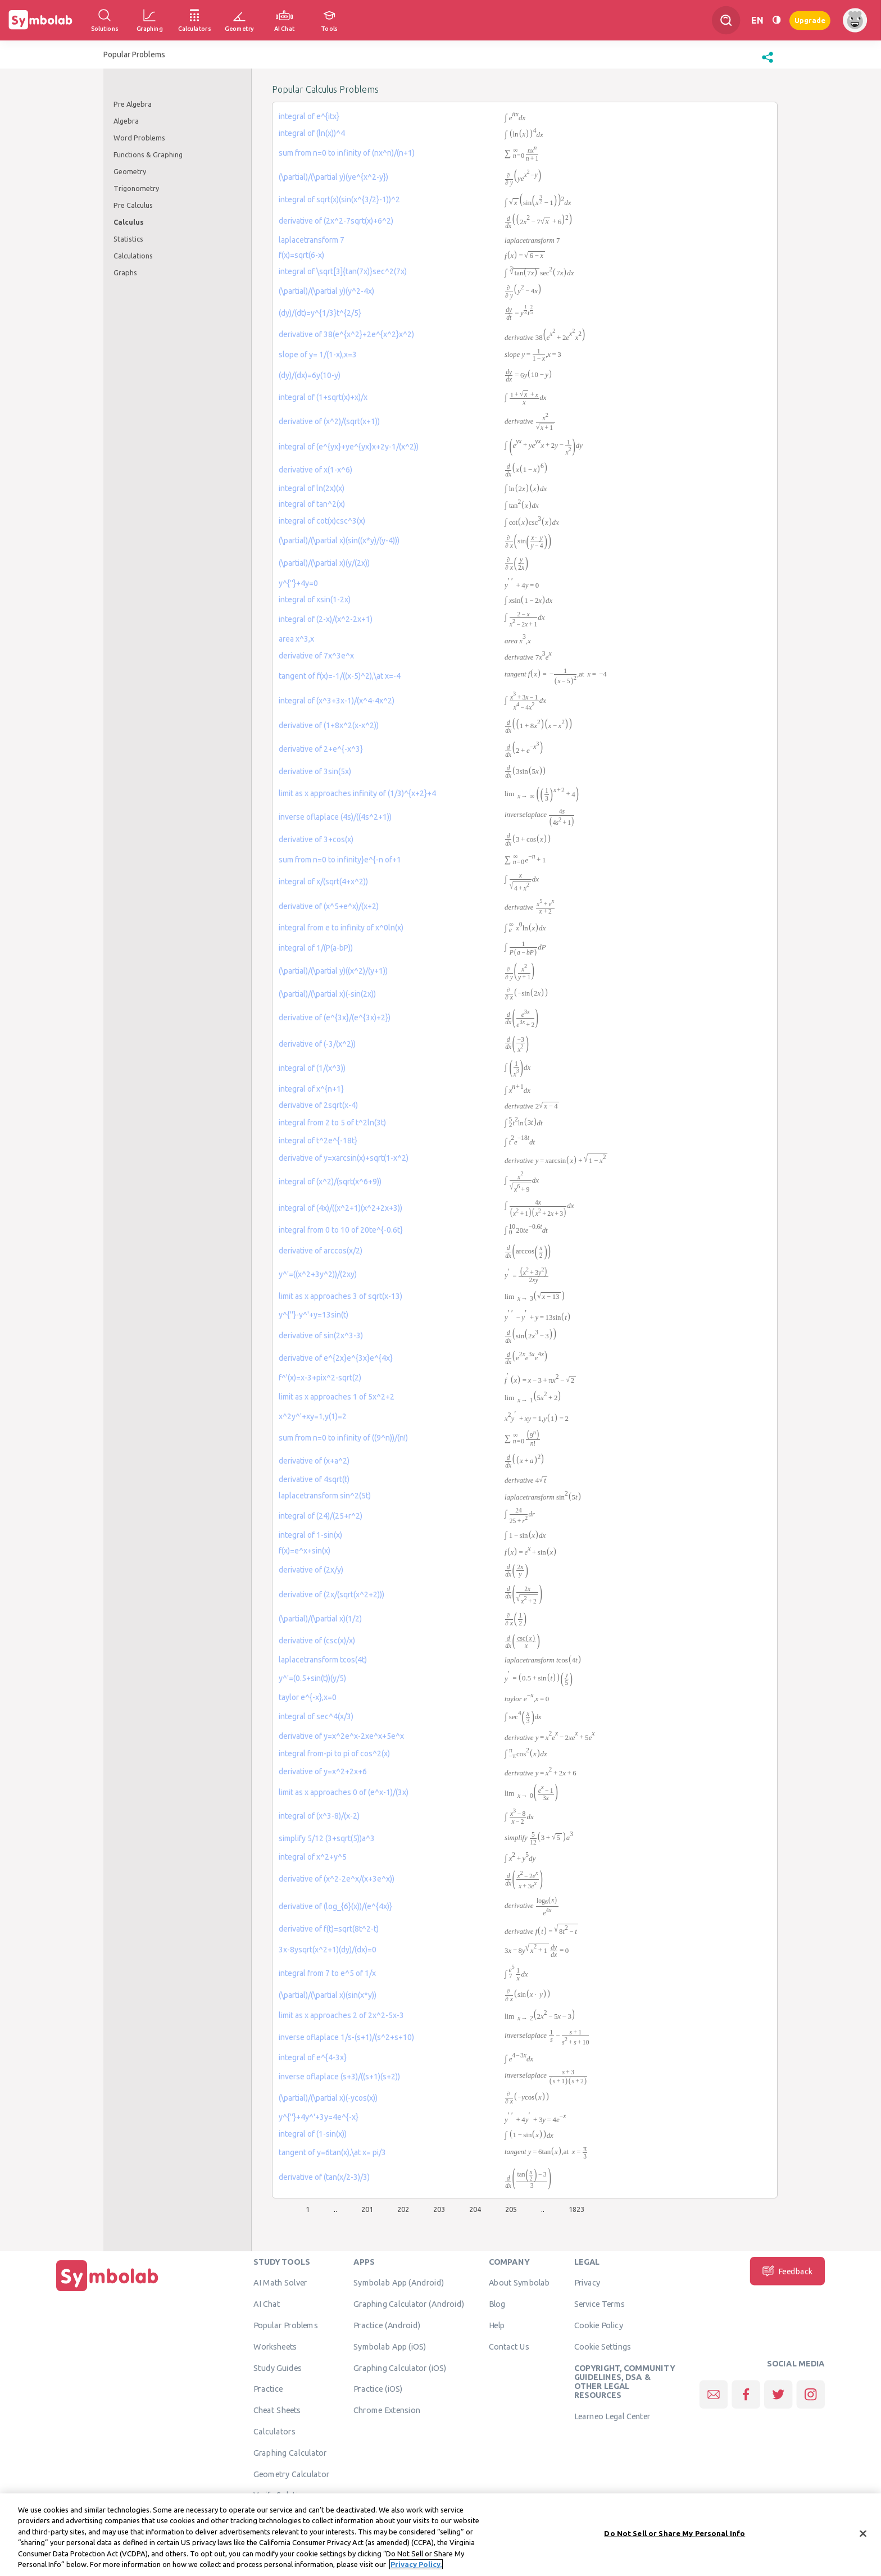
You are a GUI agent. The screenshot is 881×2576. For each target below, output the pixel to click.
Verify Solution (280, 2494)
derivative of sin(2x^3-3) (321, 1335)
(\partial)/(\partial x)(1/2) (320, 1618)
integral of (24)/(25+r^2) (320, 1515)
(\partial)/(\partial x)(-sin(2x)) (327, 993)
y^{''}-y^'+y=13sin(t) (313, 1314)
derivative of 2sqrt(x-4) (318, 1105)
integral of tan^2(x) (312, 503)
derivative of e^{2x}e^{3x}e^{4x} (336, 1357)
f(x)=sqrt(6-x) (301, 255)
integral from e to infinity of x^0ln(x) (341, 927)
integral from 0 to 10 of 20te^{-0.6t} (341, 1229)
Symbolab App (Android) (398, 2282)
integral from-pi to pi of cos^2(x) (334, 1753)
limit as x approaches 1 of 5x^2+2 (336, 1396)
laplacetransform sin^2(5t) (325, 1495)
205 (511, 2209)
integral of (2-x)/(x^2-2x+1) (326, 619)
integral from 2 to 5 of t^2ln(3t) (332, 1122)
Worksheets (275, 2346)
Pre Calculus (133, 205)
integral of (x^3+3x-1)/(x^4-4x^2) (336, 700)
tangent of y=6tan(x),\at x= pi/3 (332, 2152)
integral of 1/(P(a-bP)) (316, 947)
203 (439, 2209)
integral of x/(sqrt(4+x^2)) (323, 881)
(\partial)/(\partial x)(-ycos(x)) (328, 2097)
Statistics (128, 239)
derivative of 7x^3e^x (316, 655)
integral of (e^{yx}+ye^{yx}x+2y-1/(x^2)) (349, 446)
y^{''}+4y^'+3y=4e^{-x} (318, 2116)
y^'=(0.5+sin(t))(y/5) (312, 1678)
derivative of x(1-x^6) (315, 469)
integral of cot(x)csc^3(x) (322, 520)
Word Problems (139, 138)
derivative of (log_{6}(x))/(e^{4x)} (335, 1906)
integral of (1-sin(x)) (313, 2133)
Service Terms (599, 2303)
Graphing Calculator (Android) (408, 2303)
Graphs (125, 272)
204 (475, 2209)
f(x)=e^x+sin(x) (304, 1550)
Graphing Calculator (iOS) (400, 2367)
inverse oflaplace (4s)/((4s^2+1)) (335, 816)
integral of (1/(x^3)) (312, 1068)
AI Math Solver (280, 2282)
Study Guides (277, 2367)
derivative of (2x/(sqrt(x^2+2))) (331, 1594)
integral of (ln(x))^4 (312, 133)
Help (497, 2324)
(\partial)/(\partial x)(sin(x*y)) (327, 1995)
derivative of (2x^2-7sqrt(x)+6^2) (336, 220)
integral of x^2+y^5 (313, 1856)
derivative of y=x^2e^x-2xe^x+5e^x (341, 1736)
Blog (497, 2303)
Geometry (129, 171)
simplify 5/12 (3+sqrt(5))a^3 (327, 1838)
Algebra (126, 121)
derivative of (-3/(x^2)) (317, 1043)
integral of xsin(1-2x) (315, 599)
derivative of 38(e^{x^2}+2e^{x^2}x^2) (346, 334)
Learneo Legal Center (612, 2415)
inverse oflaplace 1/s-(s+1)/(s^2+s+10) (346, 2037)
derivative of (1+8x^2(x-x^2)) (329, 725)
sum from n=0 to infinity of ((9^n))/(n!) (343, 1437)
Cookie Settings (603, 2346)
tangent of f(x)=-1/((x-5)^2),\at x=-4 (340, 675)
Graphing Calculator (290, 2452)
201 (367, 2209)
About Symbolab (519, 2282)
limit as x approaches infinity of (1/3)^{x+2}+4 (357, 793)
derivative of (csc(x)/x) (317, 1640)
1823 (576, 2209)
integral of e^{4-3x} (313, 2057)
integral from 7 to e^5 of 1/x (327, 1973)
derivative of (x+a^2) (314, 1460)
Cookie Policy (598, 2324)
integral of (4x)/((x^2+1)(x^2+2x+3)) (340, 1207)
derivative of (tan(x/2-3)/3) (324, 2177)
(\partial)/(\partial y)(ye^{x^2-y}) (333, 176)
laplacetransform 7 (311, 239)
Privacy (587, 2282)
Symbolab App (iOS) (389, 2346)
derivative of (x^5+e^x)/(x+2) (329, 906)
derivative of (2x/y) (311, 1569)
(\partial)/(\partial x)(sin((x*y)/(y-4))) (339, 540)
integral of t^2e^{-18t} (318, 1140)
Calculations (133, 256)
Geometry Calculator (291, 2473)
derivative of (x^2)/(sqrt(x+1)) (329, 421)
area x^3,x (296, 638)
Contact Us (509, 2346)
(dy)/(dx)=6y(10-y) (309, 375)
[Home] (107, 2291)
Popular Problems (285, 2324)
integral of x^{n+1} (311, 1088)
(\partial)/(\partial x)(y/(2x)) (324, 562)
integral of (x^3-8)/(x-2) (319, 1815)
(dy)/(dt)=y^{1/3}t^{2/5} (320, 312)
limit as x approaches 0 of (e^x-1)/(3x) (343, 1792)
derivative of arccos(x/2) (320, 1250)
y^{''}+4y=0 (298, 583)
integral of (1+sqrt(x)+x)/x (323, 397)
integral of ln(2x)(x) (311, 488)
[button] (767, 63)
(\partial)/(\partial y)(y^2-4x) (326, 291)
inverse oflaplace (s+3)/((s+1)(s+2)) (339, 2076)
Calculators (274, 2431)
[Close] (863, 2536)
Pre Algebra (132, 104)
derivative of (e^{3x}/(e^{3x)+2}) (334, 1017)
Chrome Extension (386, 2409)
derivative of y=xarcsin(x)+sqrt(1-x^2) (343, 1157)
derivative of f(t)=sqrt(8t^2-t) (329, 1928)
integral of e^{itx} (309, 116)
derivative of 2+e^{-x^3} (321, 748)
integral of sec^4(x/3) (316, 1716)
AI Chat (266, 2303)
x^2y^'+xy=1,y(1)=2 (313, 1416)
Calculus (128, 222)
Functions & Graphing (148, 154)
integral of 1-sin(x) (310, 1534)
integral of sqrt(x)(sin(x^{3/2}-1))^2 (339, 199)
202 (403, 2209)
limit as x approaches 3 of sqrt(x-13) (340, 1296)
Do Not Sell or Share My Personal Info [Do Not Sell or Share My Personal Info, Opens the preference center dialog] (674, 2536)
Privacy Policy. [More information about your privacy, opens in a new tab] (416, 2568)
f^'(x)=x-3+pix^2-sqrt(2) (320, 1377)
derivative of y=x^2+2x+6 (323, 1771)
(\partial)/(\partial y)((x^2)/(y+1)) (333, 970)
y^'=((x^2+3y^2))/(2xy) (318, 1274)
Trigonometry (136, 188)
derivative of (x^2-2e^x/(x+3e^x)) (336, 1878)
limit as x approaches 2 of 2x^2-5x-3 (341, 2015)
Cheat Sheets (277, 2409)
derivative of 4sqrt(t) (314, 1479)
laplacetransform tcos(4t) (323, 1659)
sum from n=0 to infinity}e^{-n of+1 (340, 859)
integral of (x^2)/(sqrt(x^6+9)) (330, 1181)
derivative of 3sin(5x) (315, 771)
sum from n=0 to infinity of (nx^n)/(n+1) (347, 152)
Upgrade (809, 20)
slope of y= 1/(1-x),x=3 (318, 354)
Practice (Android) (386, 2324)
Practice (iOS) (377, 2388)
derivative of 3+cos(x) (316, 839)
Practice (268, 2388)
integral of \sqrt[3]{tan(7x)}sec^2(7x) (343, 271)
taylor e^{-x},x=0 (308, 1697)
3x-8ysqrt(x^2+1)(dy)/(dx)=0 (327, 1949)
